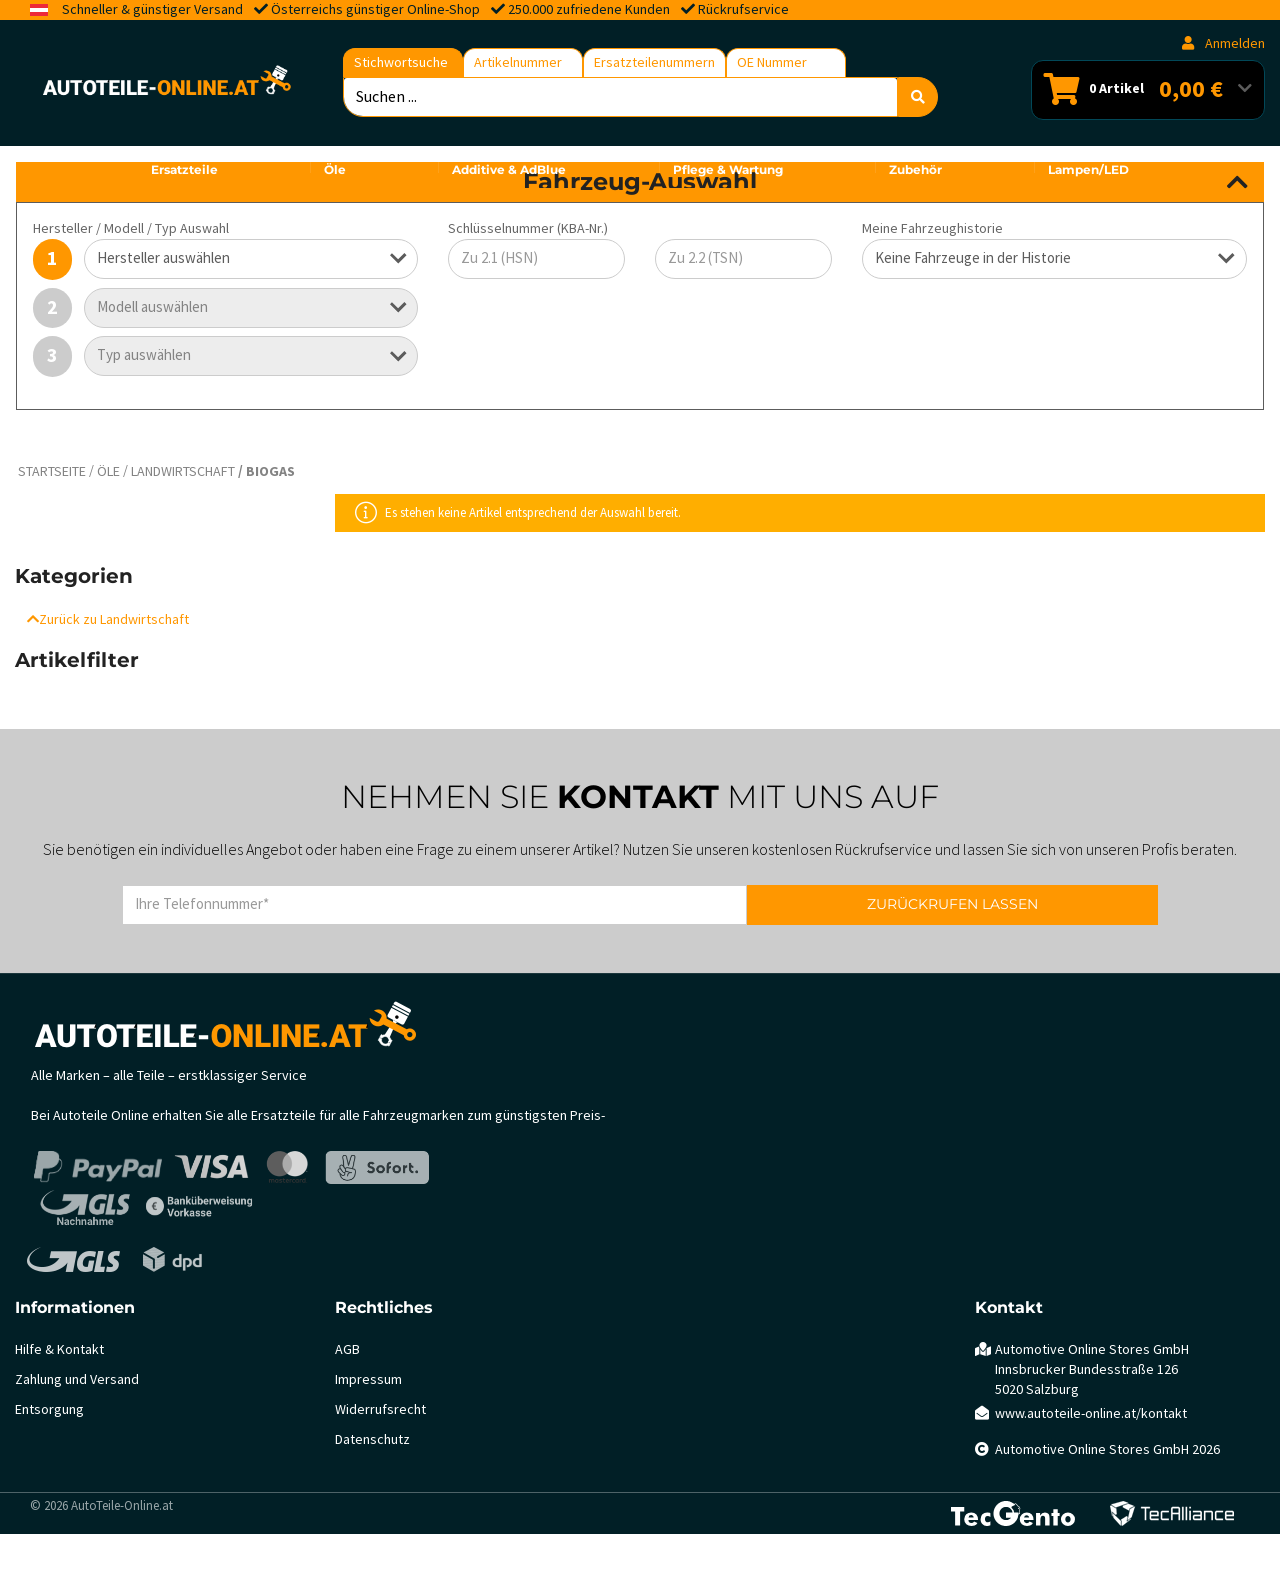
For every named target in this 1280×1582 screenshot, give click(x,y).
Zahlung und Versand (77, 1427)
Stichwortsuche (401, 62)
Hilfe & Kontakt (59, 1397)
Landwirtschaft (183, 519)
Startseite (52, 519)
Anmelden (1223, 43)
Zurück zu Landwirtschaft (108, 667)
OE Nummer (772, 62)
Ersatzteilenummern (654, 62)
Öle (108, 519)
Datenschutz (372, 1487)
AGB (347, 1397)
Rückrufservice (743, 9)
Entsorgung (49, 1457)
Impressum (368, 1427)
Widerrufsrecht (380, 1457)
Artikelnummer (518, 62)
